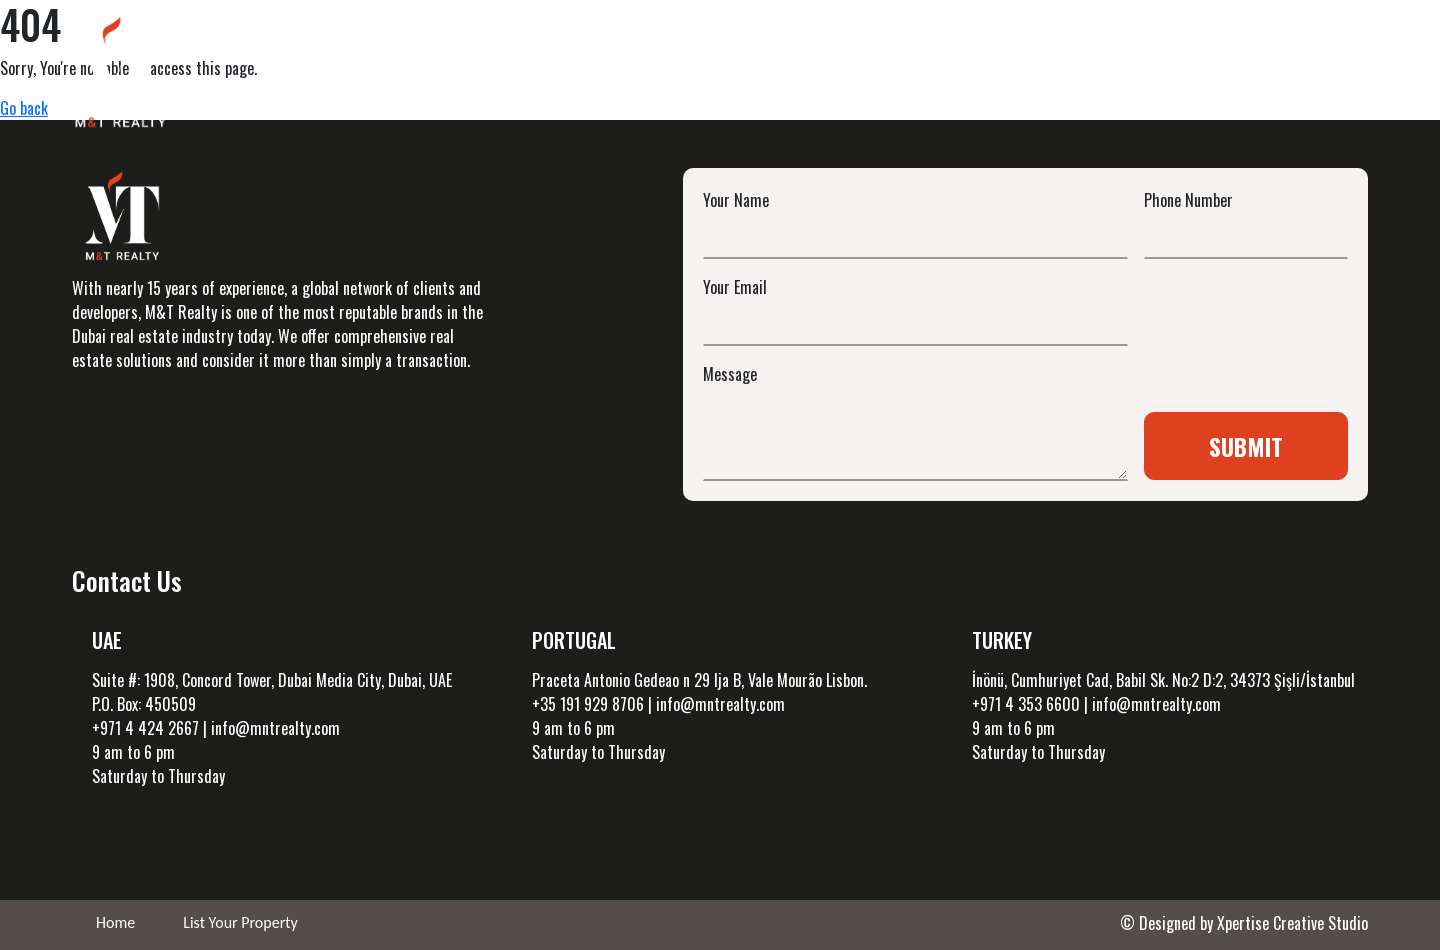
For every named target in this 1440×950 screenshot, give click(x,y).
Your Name (736, 200)
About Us (1183, 75)
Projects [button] (575, 75)
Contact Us (1304, 75)
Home (474, 75)
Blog (1085, 75)
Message (730, 374)
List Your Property (240, 922)
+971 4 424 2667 (145, 728)
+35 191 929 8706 (588, 704)
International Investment (931, 75)
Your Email (735, 287)
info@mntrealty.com (275, 728)
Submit (1246, 446)
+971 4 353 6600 (1026, 704)
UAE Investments (731, 75)
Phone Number (1188, 200)
